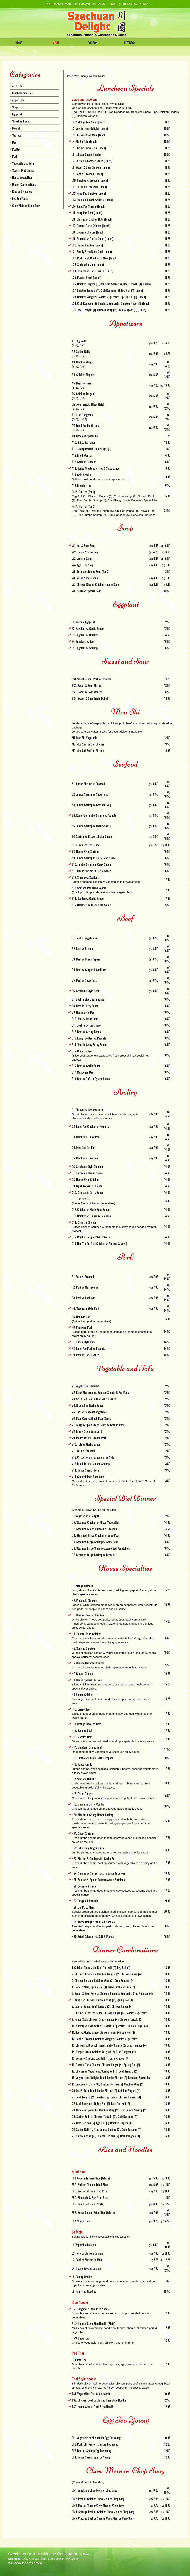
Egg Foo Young (20, 198)
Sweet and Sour (21, 121)
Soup (15, 107)
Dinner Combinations (24, 184)
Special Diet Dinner (23, 170)
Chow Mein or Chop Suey (26, 205)
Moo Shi (16, 128)
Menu (55, 43)
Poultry (16, 149)
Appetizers (18, 100)
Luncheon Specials (22, 93)
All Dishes (18, 86)
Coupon (92, 43)
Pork (14, 156)
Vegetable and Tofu (23, 163)
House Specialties (22, 177)
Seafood (16, 135)
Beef (14, 142)
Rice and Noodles (22, 191)
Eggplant (17, 114)
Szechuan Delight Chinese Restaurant (42, 2554)
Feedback (129, 43)
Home (18, 43)
